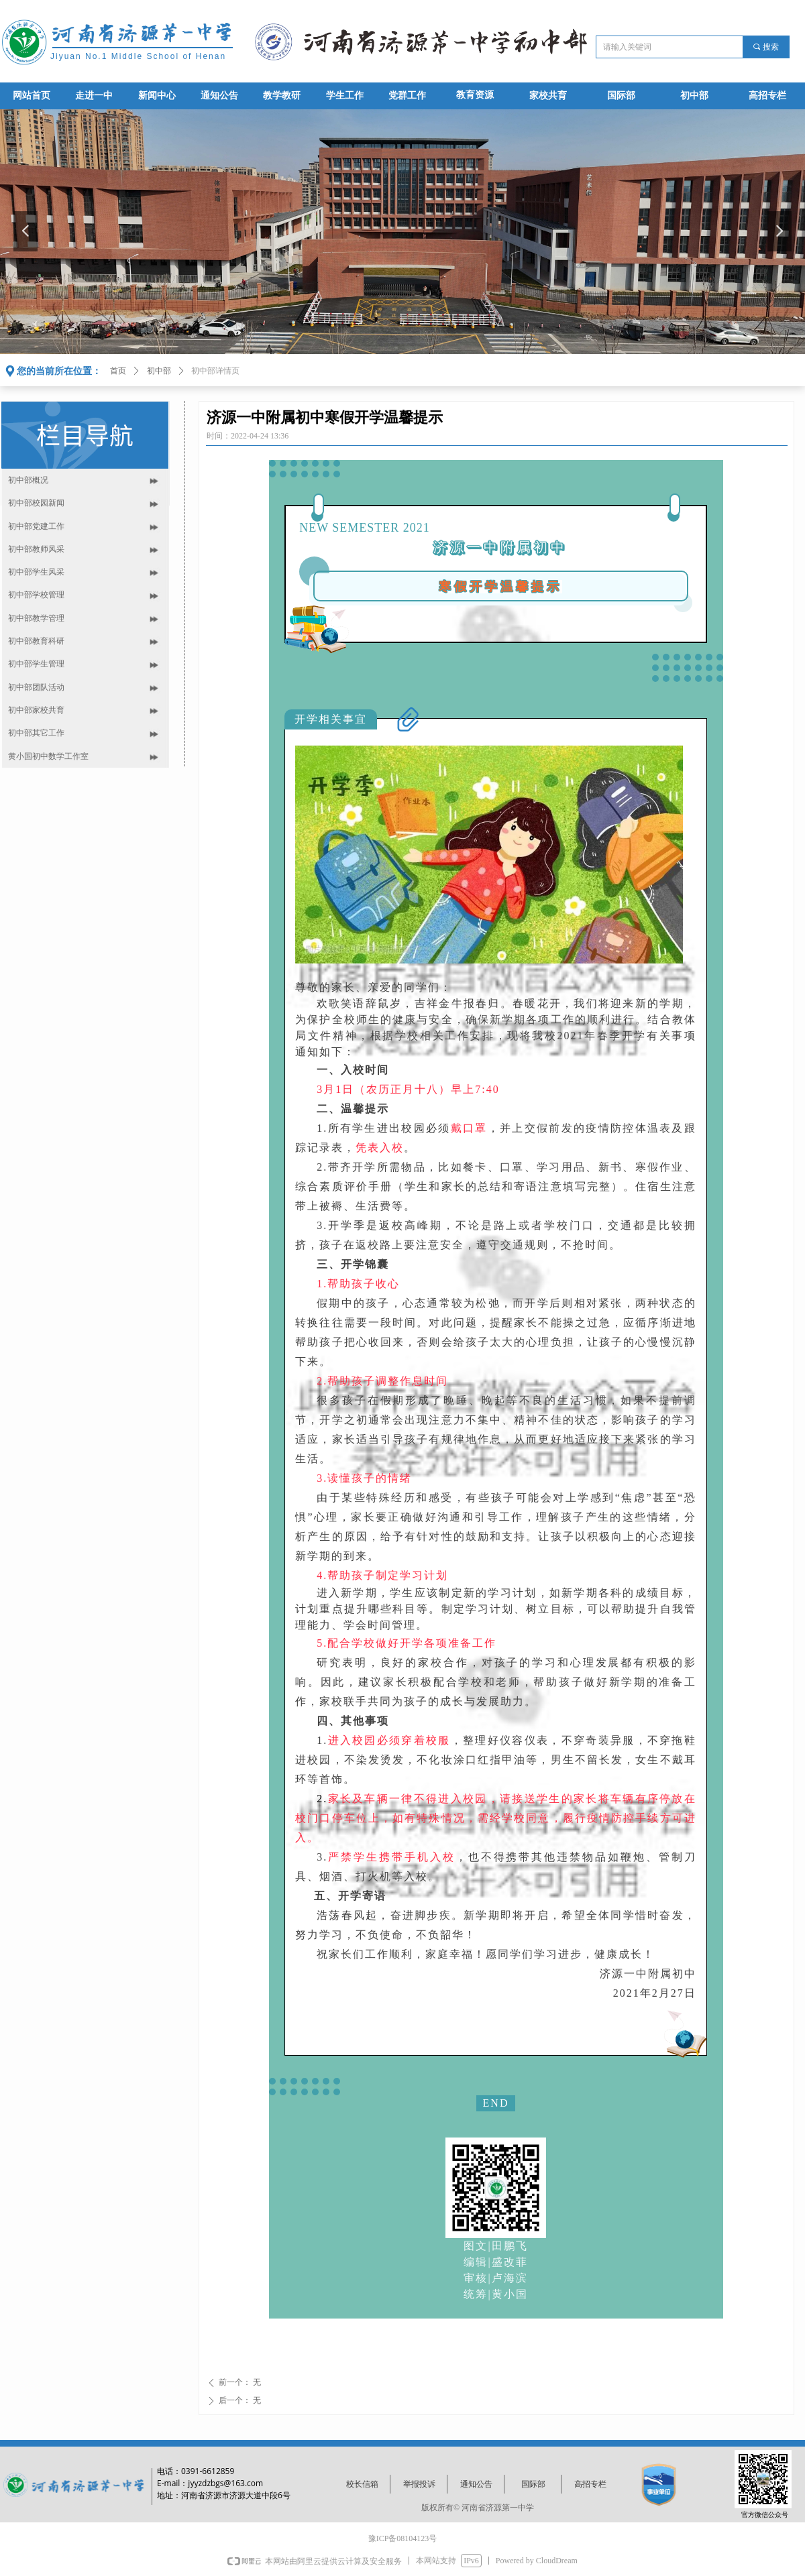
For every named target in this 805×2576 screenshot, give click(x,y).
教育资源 (475, 95)
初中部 (159, 370)
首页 (118, 370)
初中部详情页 (215, 370)
